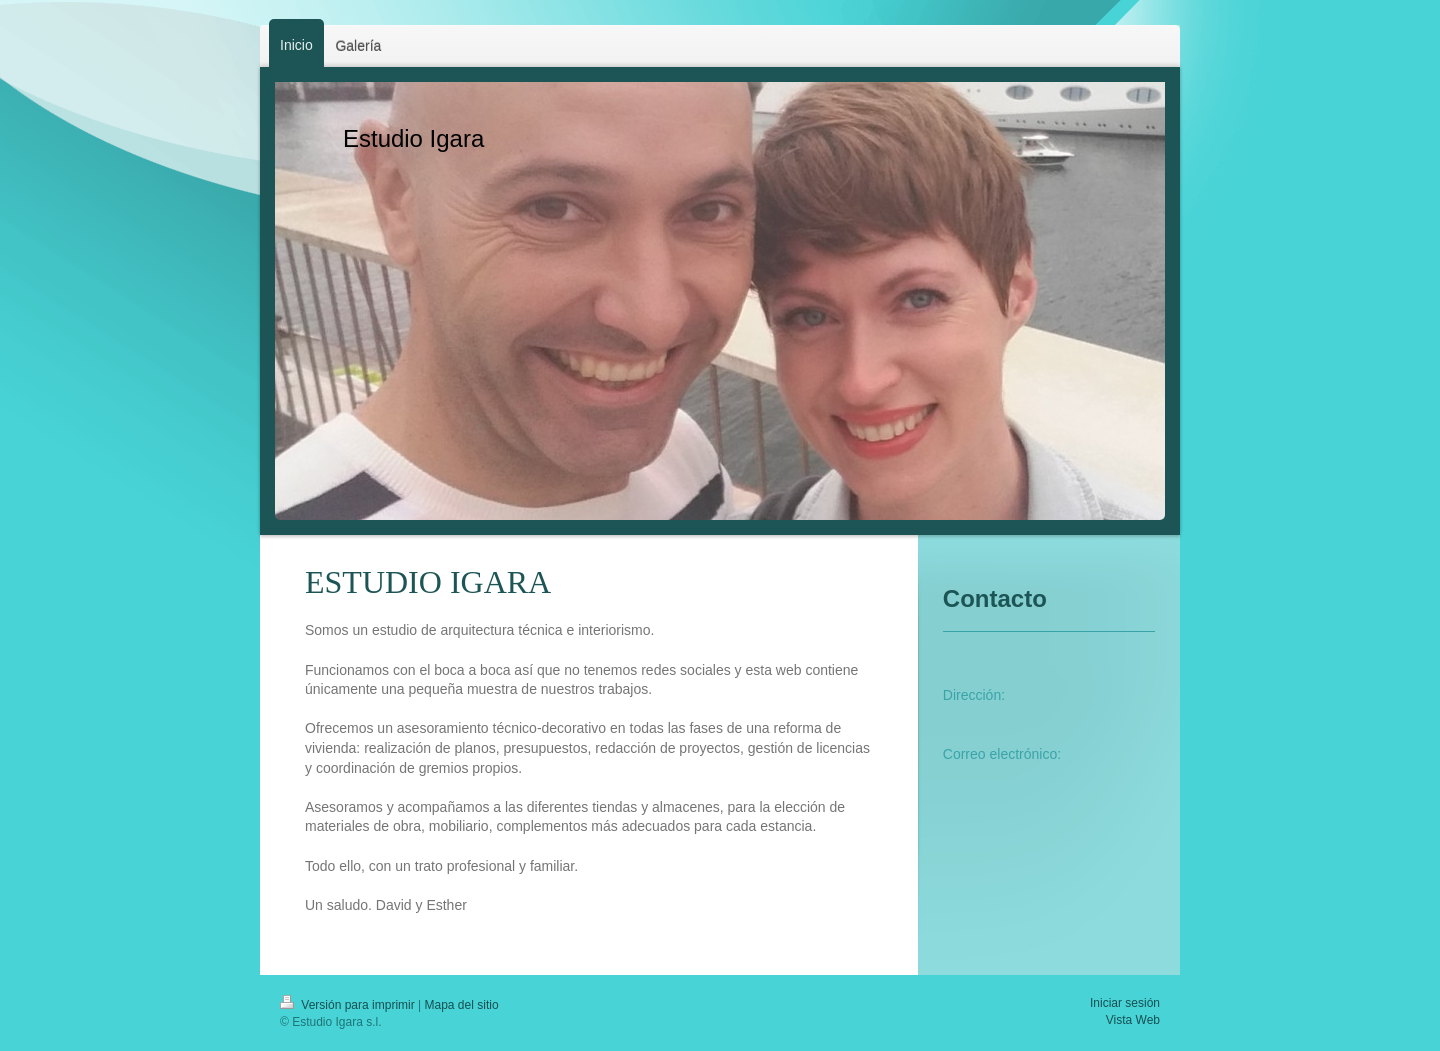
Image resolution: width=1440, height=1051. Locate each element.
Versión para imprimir (349, 1005)
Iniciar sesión (1125, 1003)
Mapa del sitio (462, 1005)
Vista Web (1133, 1020)
